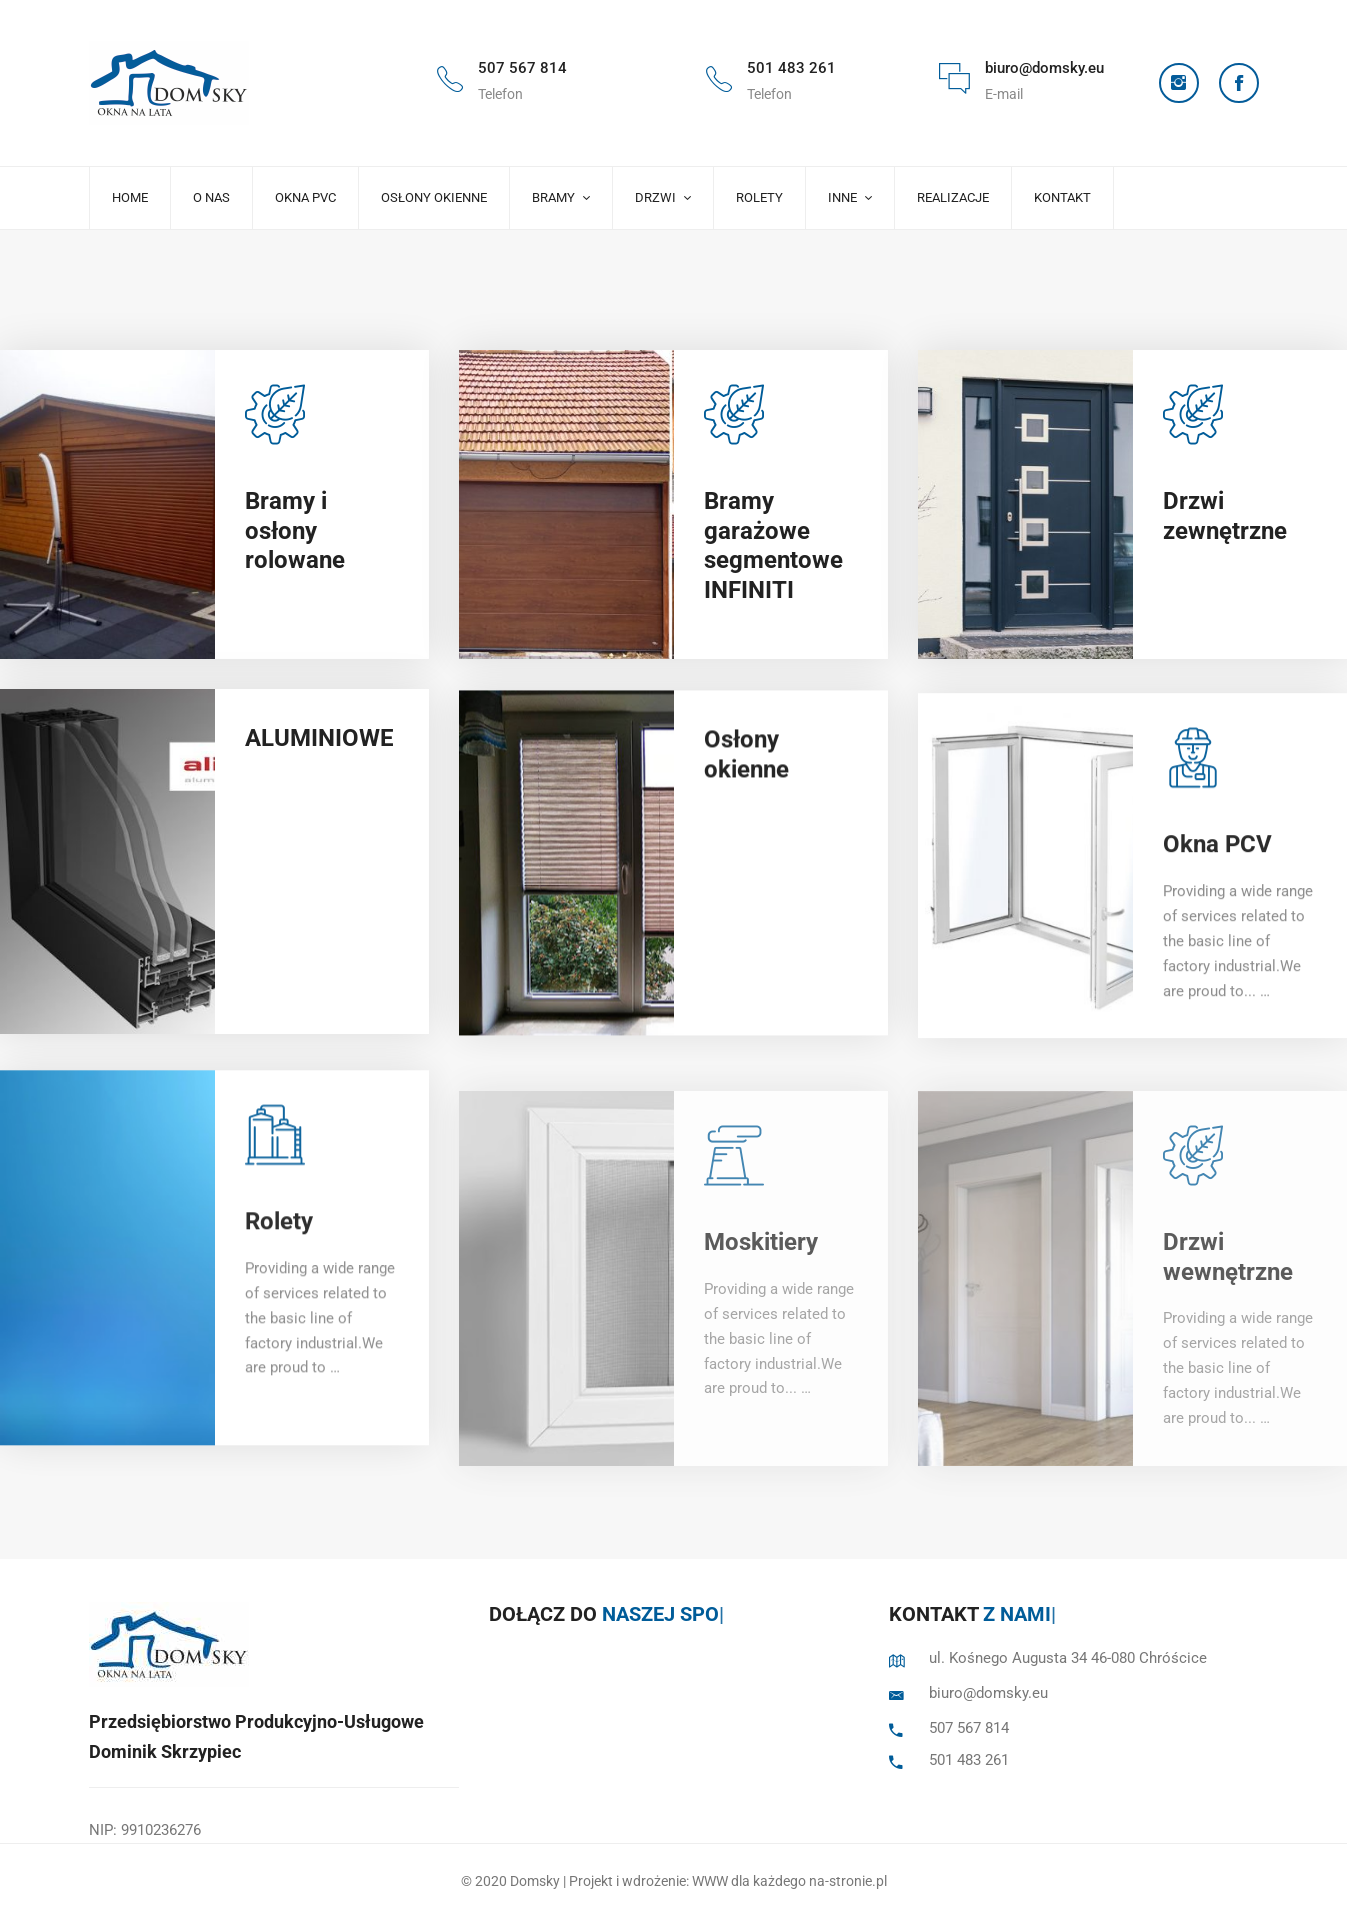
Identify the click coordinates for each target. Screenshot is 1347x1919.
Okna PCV (1217, 916)
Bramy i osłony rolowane (295, 530)
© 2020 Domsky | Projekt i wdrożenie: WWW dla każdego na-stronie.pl (674, 1881)
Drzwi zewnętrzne (1225, 525)
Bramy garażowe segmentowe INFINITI (773, 551)
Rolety (279, 1301)
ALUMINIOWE (319, 765)
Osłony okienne (746, 806)
